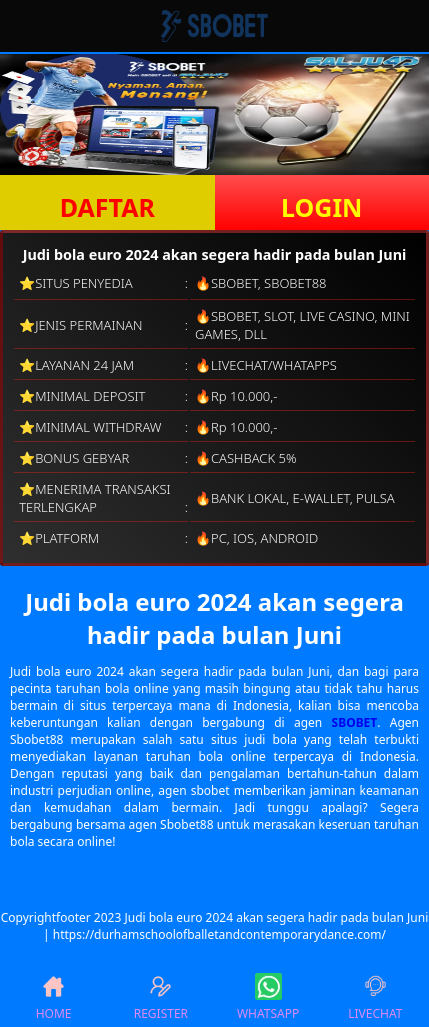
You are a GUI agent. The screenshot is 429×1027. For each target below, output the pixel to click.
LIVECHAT (375, 997)
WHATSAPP (268, 997)
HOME (54, 997)
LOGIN (321, 207)
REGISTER (161, 997)
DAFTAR (107, 207)
